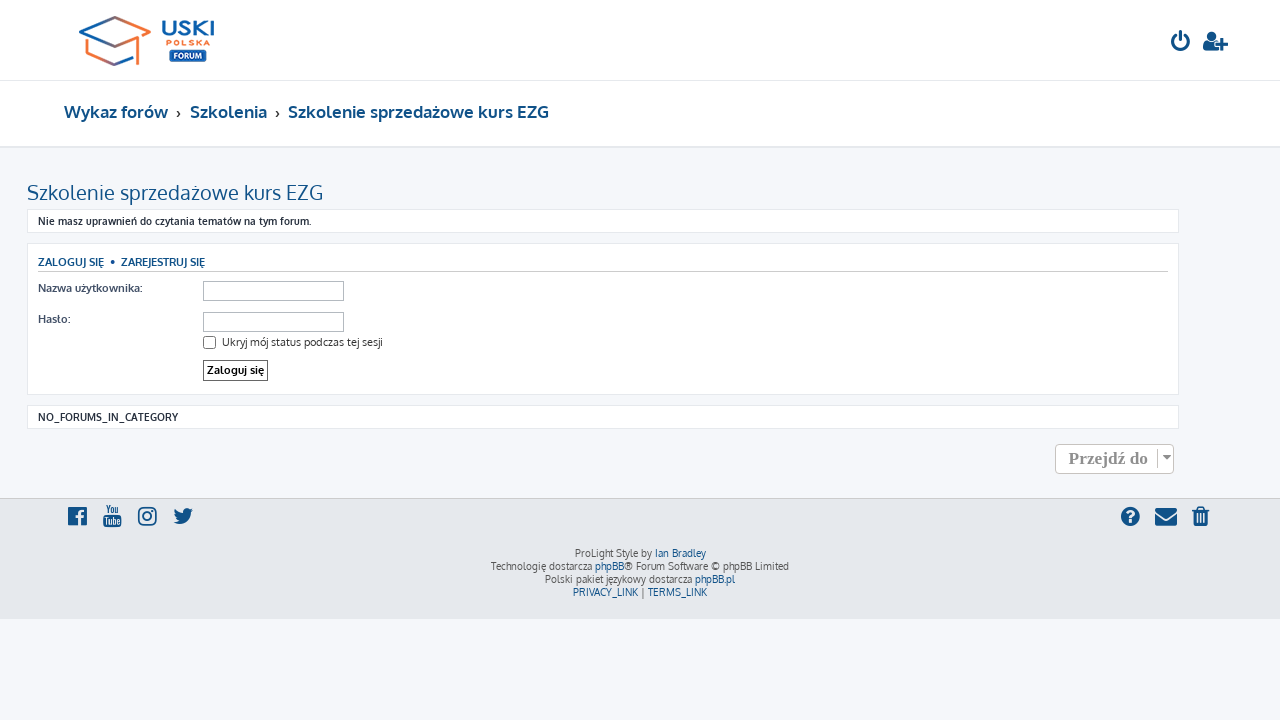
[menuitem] (1181, 43)
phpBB (609, 566)
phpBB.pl (715, 579)
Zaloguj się (108, 261)
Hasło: (91, 319)
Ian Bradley (680, 553)
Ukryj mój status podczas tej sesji (330, 342)
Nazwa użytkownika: (127, 288)
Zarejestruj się (200, 261)
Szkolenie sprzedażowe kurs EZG (212, 192)
